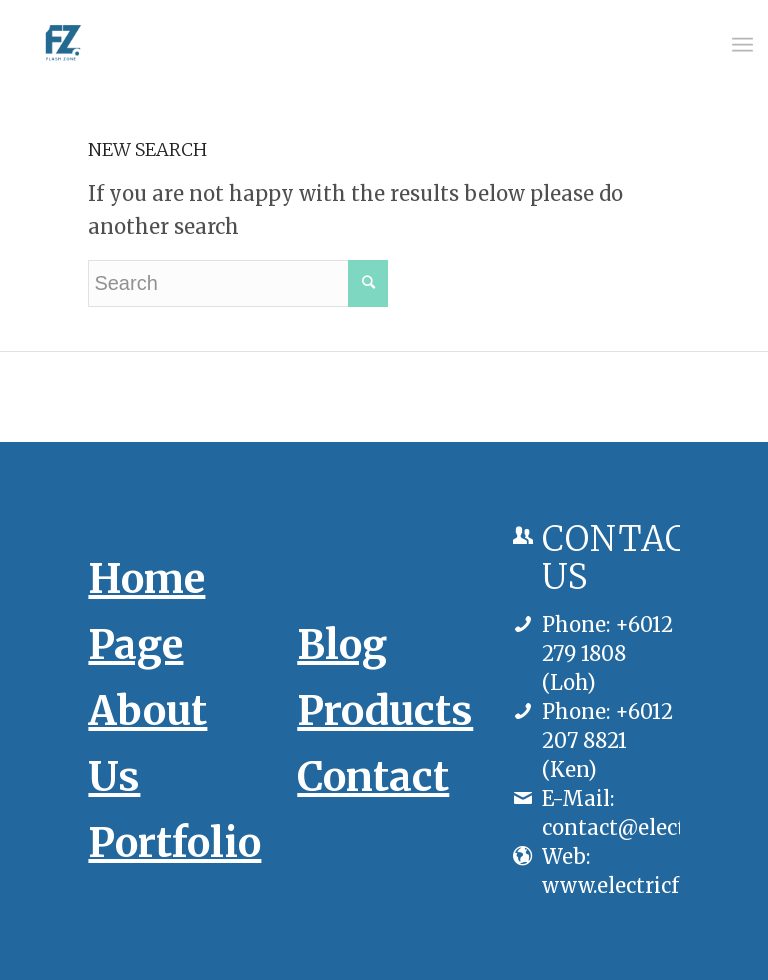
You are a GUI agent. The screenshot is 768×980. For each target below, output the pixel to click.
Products (385, 711)
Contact (373, 777)
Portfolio (174, 843)
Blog (342, 645)
